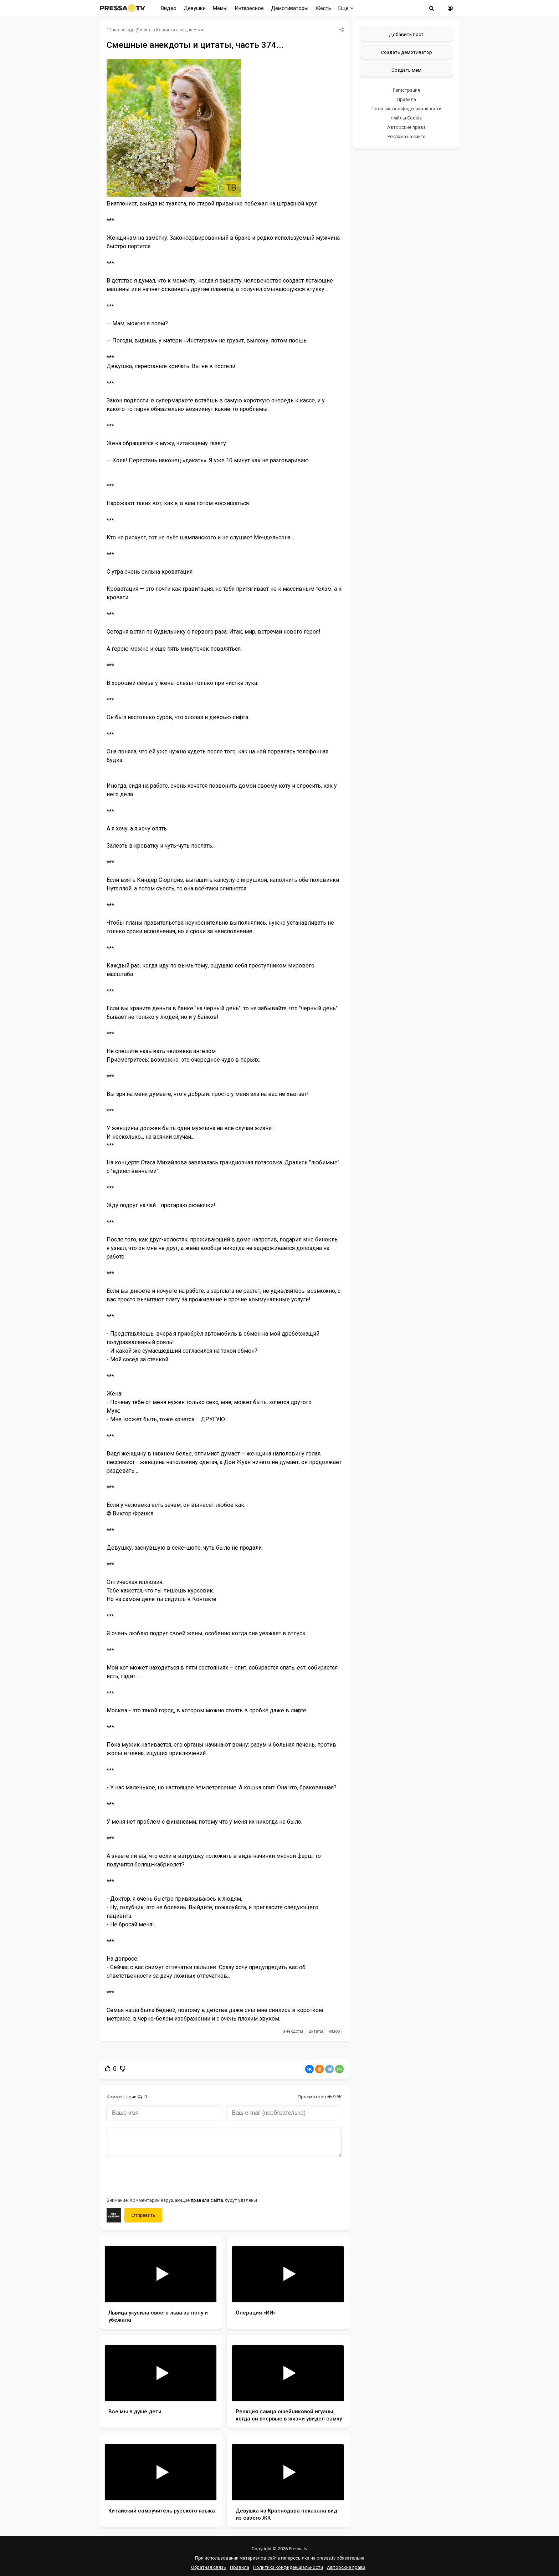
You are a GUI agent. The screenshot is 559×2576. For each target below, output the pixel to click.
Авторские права (406, 127)
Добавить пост (406, 34)
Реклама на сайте (406, 136)
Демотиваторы (289, 8)
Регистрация (406, 90)
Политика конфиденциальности (406, 108)
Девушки (195, 8)
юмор (334, 2031)
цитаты (316, 2031)
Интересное (249, 8)
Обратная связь (208, 2567)
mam (145, 29)
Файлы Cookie (406, 118)
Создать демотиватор (406, 52)
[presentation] (161, 2176)
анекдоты (293, 2031)
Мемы (220, 8)
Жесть (323, 8)
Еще (346, 8)
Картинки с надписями (179, 29)
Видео (168, 8)
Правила (406, 99)
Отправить (143, 2215)
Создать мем (406, 70)
